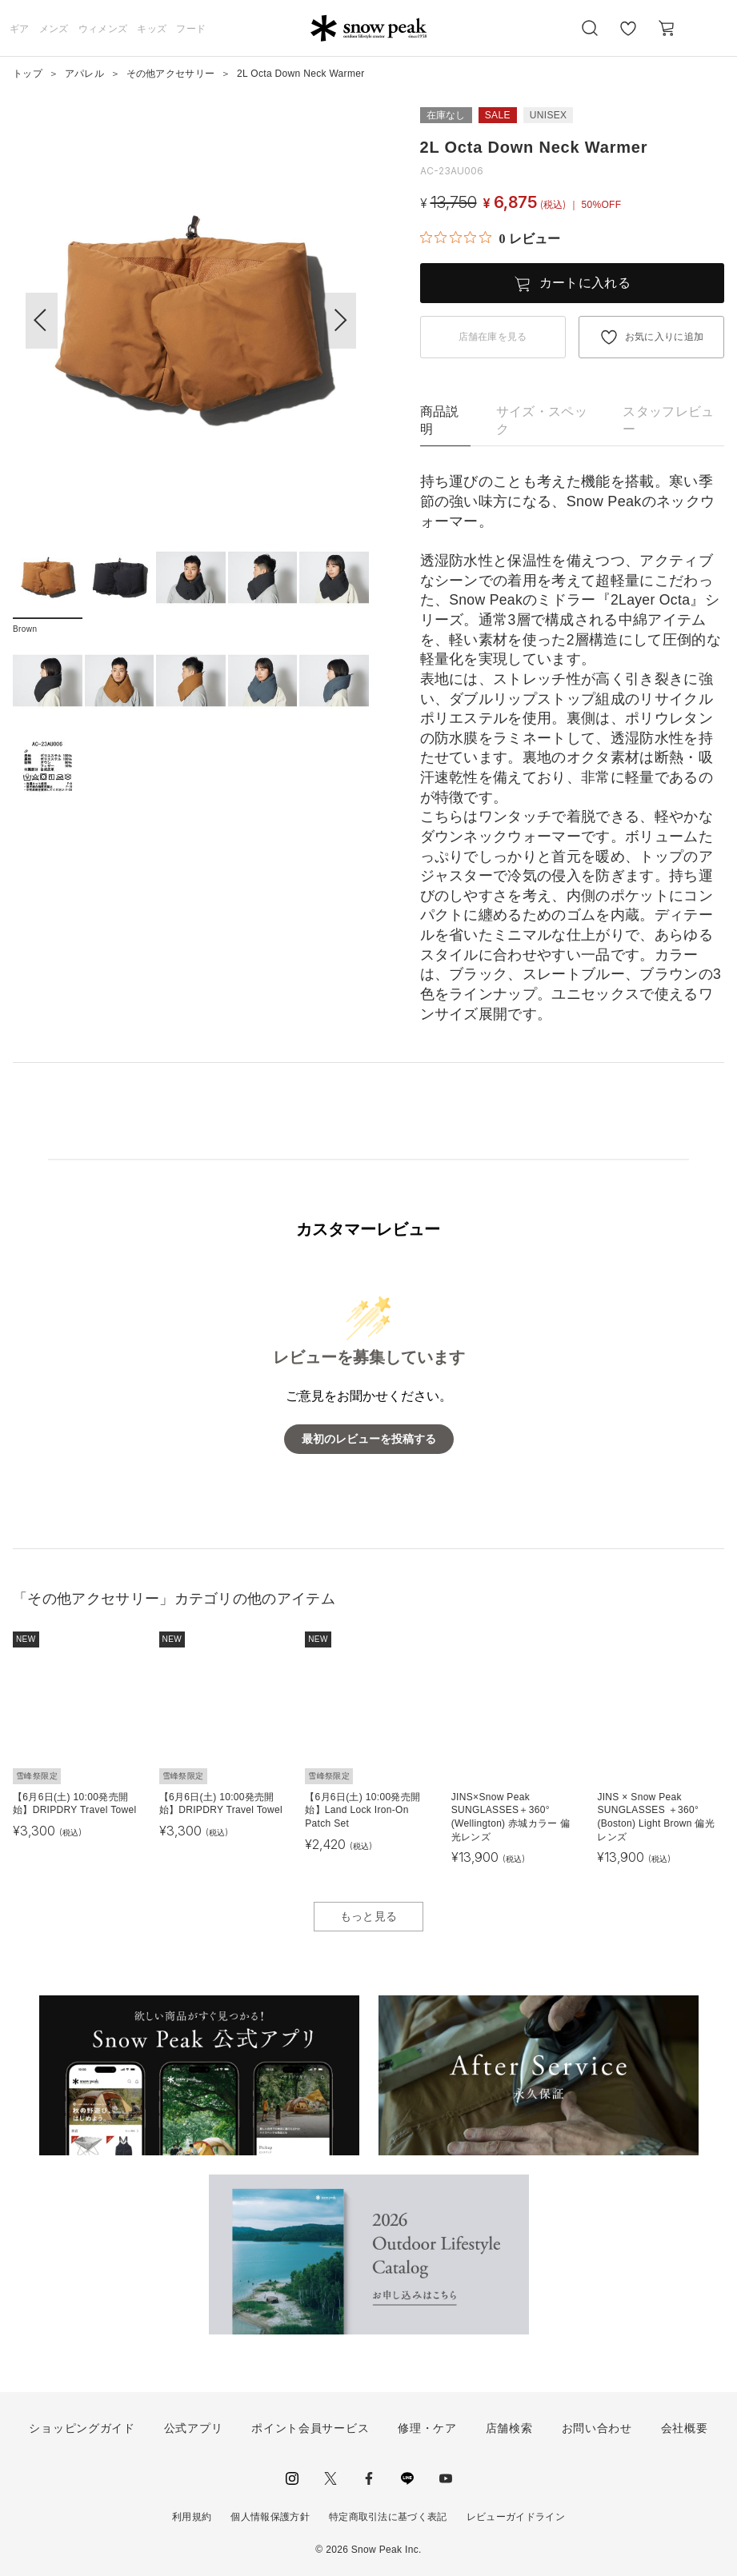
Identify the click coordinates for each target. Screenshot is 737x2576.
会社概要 (684, 2428)
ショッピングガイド (81, 2428)
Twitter (330, 2478)
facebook (369, 2478)
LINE (407, 2478)
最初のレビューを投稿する (369, 1439)
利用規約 (191, 2516)
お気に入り (628, 37)
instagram (292, 2478)
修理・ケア (427, 2428)
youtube (446, 2478)
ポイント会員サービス (310, 2428)
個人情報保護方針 (270, 2516)
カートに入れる (585, 283)
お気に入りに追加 (664, 336)
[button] (340, 321)
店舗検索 (509, 2428)
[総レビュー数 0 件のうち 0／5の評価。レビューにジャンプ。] (490, 238)
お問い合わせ (597, 2428)
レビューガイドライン (516, 2516)
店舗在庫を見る (493, 336)
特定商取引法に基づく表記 (388, 2516)
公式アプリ (193, 2428)
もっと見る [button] (369, 1916)
